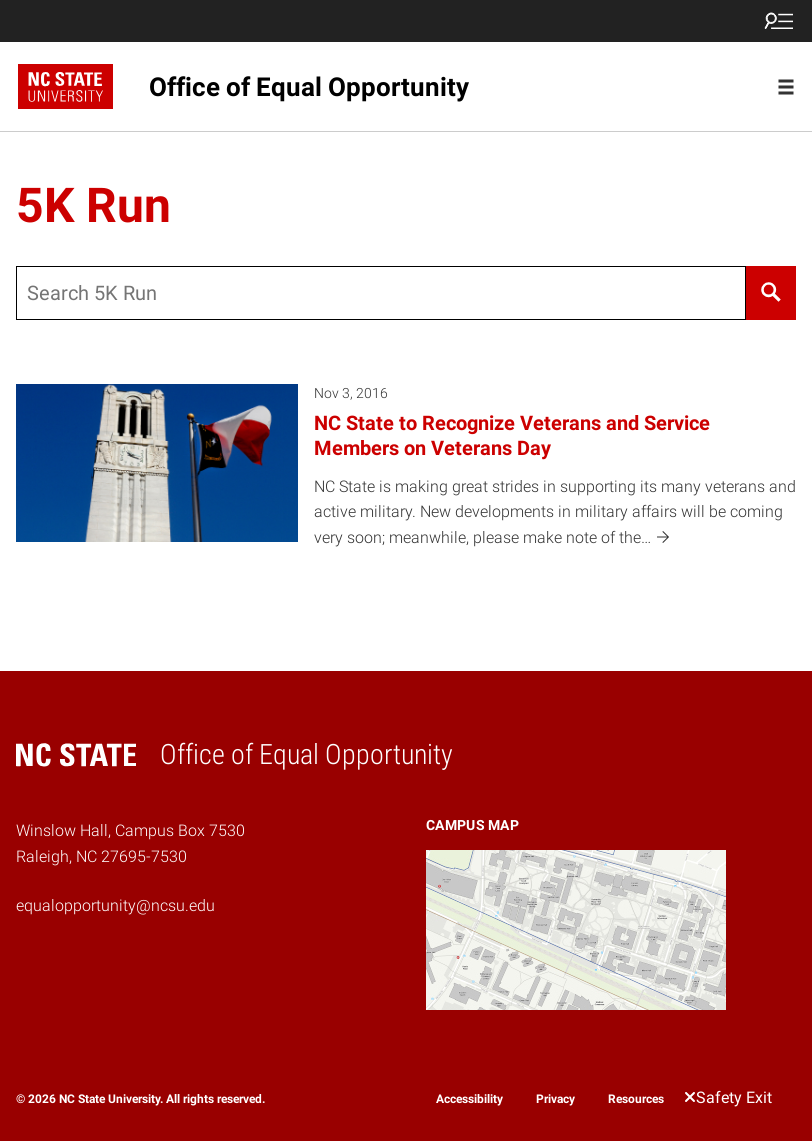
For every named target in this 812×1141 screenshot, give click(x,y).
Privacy (555, 1099)
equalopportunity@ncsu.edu (115, 905)
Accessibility (469, 1099)
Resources (636, 1099)
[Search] (771, 293)
